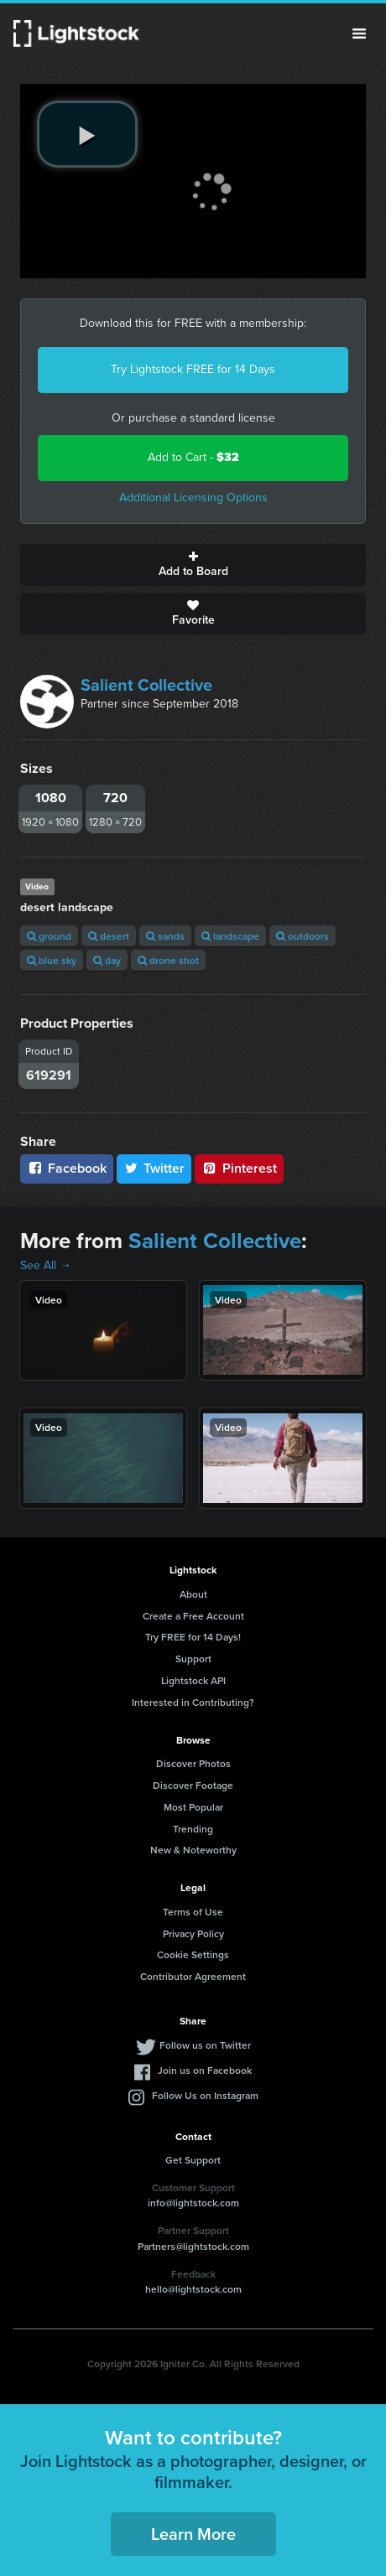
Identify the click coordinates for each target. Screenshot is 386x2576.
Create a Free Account (193, 1616)
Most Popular (193, 1807)
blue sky (51, 960)
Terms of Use (193, 1912)
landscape (230, 936)
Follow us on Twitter (205, 2045)
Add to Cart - (193, 457)
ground (49, 936)
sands (165, 936)
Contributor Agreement (193, 1976)
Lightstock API (193, 1680)
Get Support (193, 2160)
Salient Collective (146, 684)
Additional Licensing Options (193, 497)
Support (193, 1658)
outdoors (302, 936)
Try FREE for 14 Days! (193, 1637)
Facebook (67, 1168)
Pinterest (239, 1168)
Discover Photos (193, 1763)
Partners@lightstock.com (193, 2246)
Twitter (154, 1168)
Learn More (193, 2534)
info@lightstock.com (193, 2202)
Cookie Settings (193, 1954)
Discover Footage (193, 1785)
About (193, 1594)
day (107, 960)
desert (108, 936)
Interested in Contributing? (193, 1702)
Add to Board (193, 565)
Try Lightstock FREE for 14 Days (193, 369)
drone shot (168, 960)
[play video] (87, 134)
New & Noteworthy (193, 1850)
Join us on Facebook (205, 2070)
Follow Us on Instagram (205, 2095)
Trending (193, 1829)
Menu (359, 33)
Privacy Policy (193, 1933)
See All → (45, 1265)
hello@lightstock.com (193, 2289)
